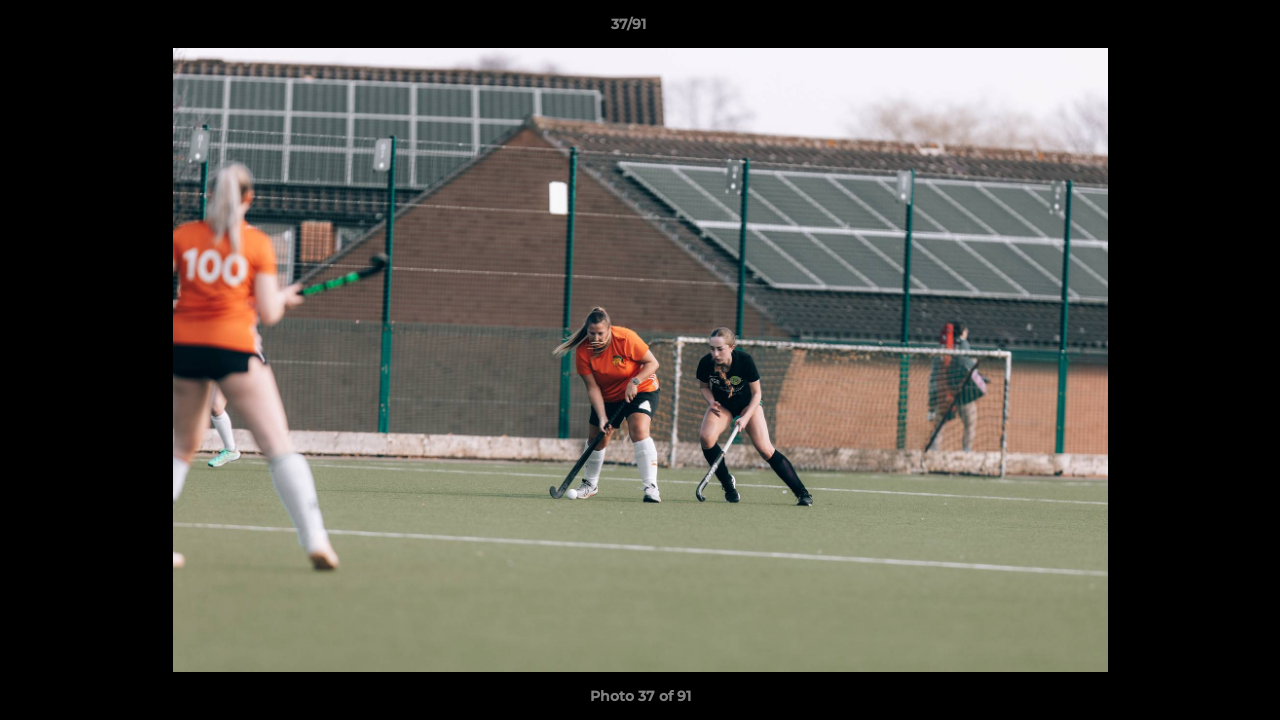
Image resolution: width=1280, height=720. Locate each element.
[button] (1196, 29)
